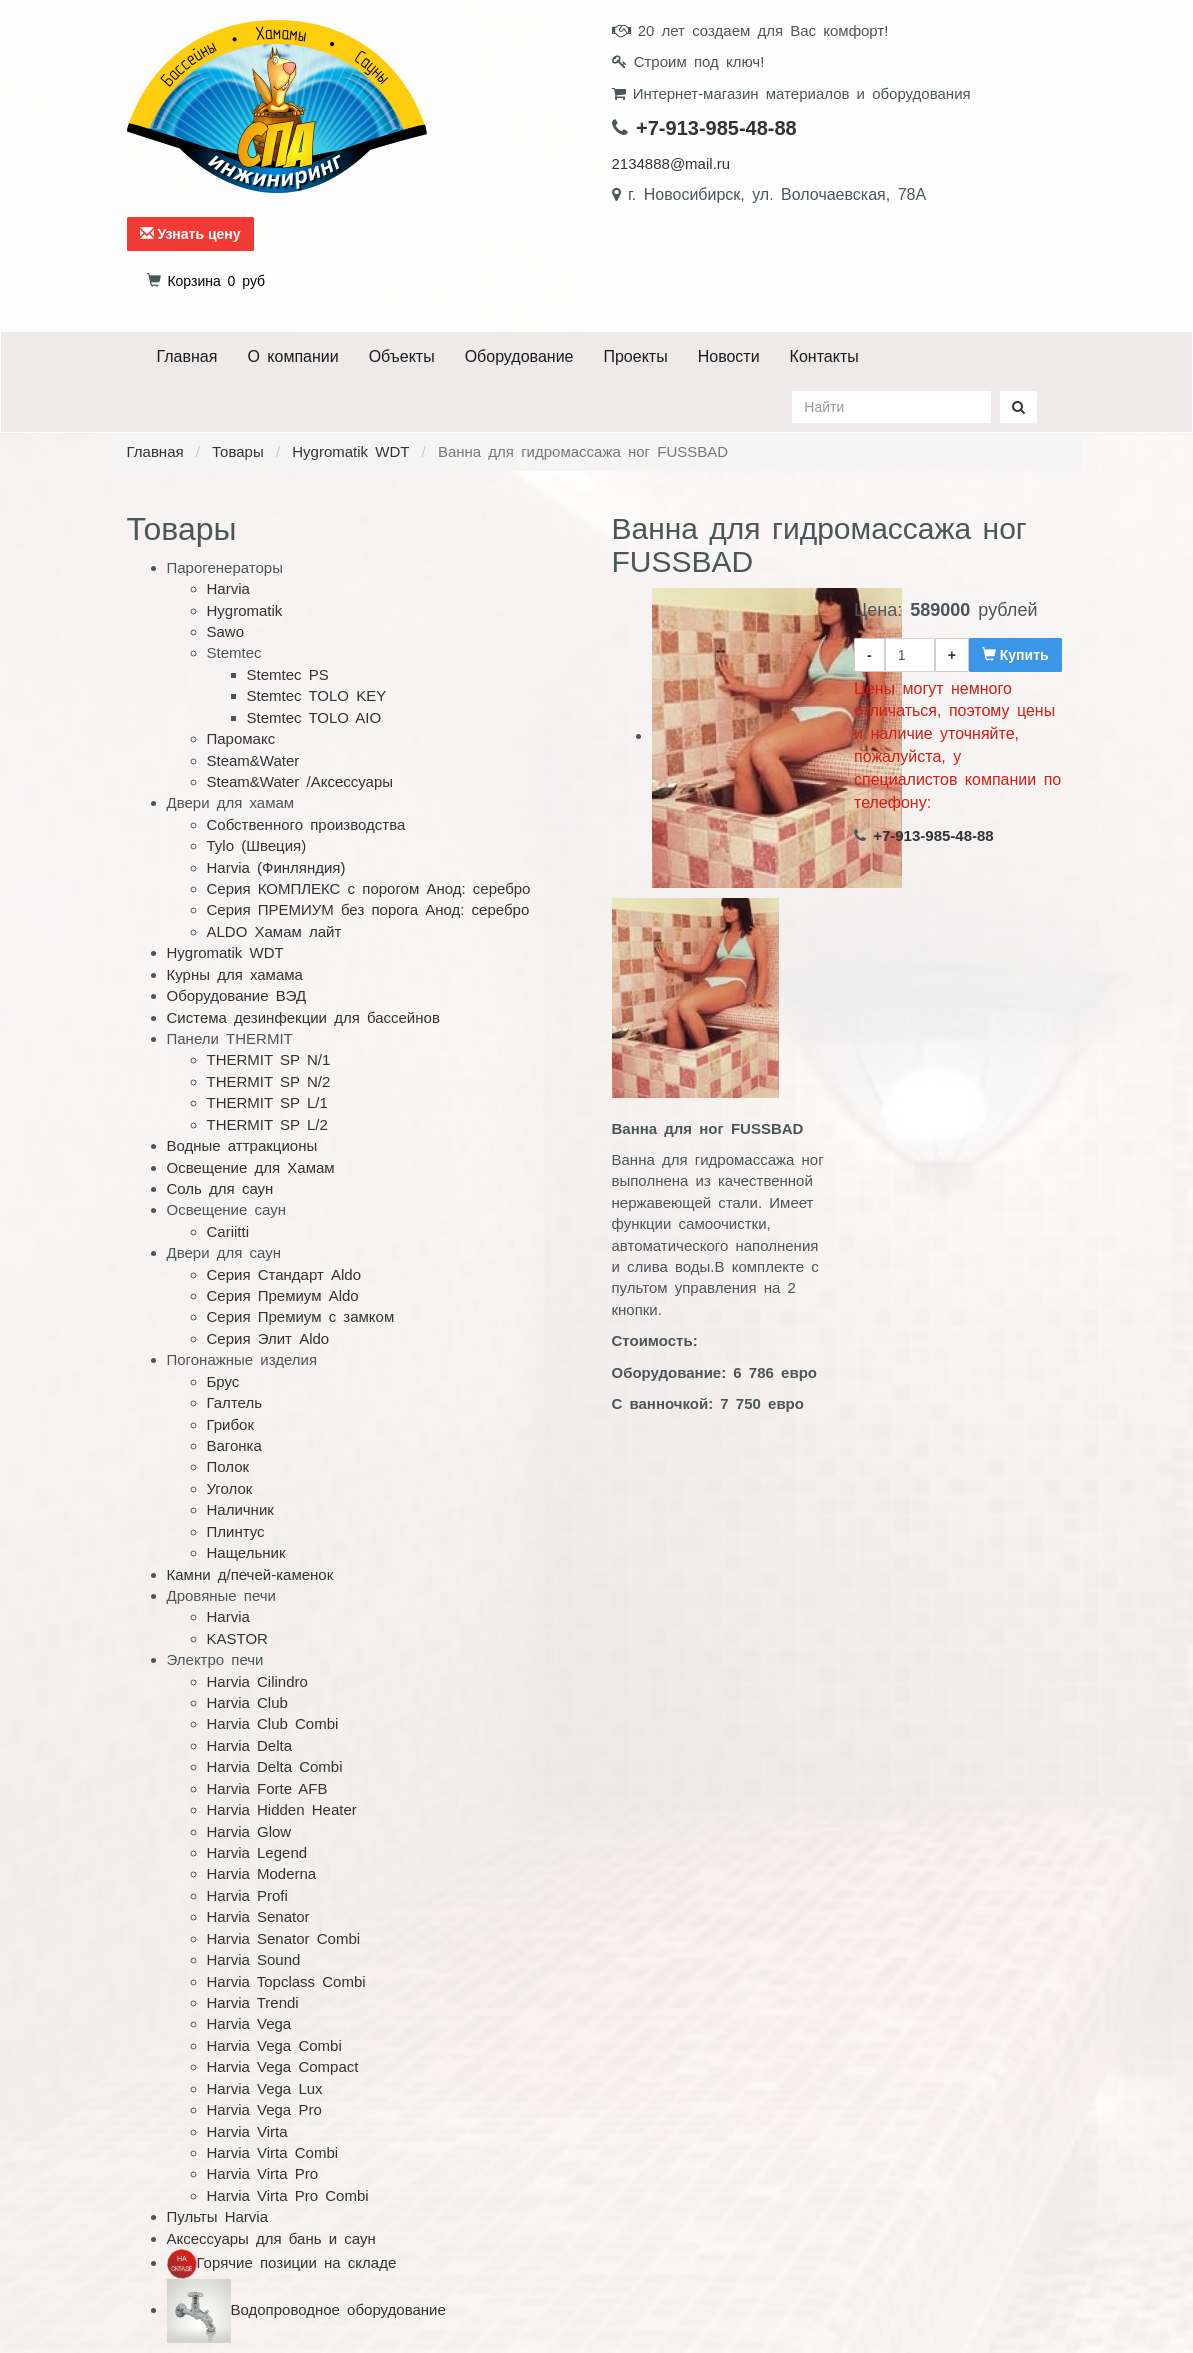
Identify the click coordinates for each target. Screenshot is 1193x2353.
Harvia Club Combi (273, 1723)
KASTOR (237, 1638)
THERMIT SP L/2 (267, 1124)
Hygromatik (245, 610)
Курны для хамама (235, 974)
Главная (187, 356)
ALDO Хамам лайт (274, 931)
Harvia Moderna (262, 1873)
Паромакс (241, 738)
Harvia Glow (249, 1831)
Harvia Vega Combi (274, 2045)
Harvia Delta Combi (275, 1766)
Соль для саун (220, 1188)
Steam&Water (253, 760)
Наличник (240, 1509)
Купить (1015, 655)
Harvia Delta (250, 1745)
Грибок (231, 1424)
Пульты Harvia (218, 2216)
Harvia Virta (247, 2131)
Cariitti (228, 1231)
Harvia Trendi (253, 2002)
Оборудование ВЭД (237, 995)
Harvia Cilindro (257, 1681)
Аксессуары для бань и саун (271, 2238)
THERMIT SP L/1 (267, 1102)
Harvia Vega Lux (265, 2088)
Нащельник (246, 1552)
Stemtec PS (288, 674)
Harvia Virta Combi (273, 2152)
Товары (238, 451)
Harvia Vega (249, 2023)
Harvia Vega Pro (264, 2109)
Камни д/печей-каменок (250, 1574)
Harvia (228, 588)
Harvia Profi (247, 1895)
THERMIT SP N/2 (269, 1081)
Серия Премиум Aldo (283, 1295)
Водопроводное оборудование (338, 2309)
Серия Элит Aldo (268, 1338)
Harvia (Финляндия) (276, 867)
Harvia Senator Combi (284, 1938)
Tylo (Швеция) (257, 845)
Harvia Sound (254, 1959)
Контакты (824, 356)
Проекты (635, 356)
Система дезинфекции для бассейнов (303, 1017)
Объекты (402, 356)
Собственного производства (306, 824)
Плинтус (236, 1531)
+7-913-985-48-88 (716, 128)
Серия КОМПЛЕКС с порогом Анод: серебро (369, 888)
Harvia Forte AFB (267, 1788)
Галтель (235, 1402)
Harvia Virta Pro (263, 2173)
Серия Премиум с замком (301, 1316)
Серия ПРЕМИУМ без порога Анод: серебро (368, 909)
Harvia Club (247, 1702)
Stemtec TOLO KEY (317, 695)
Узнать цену (190, 234)
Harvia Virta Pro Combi (288, 2195)
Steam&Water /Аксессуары (300, 781)
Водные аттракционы (242, 1145)
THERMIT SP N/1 (269, 1059)
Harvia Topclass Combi (286, 1981)
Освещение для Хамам (251, 1167)
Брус (223, 1381)
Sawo (226, 631)
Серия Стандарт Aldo (284, 1274)
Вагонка (234, 1445)
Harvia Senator (258, 1916)
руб (216, 281)
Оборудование (519, 356)
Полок (228, 1466)
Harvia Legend (257, 1852)
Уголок (230, 1488)
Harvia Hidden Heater (282, 1809)
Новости (729, 356)
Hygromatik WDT (350, 451)
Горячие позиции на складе (297, 2262)
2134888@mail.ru (671, 163)
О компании (292, 356)
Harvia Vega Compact (283, 2066)
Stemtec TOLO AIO (314, 717)
